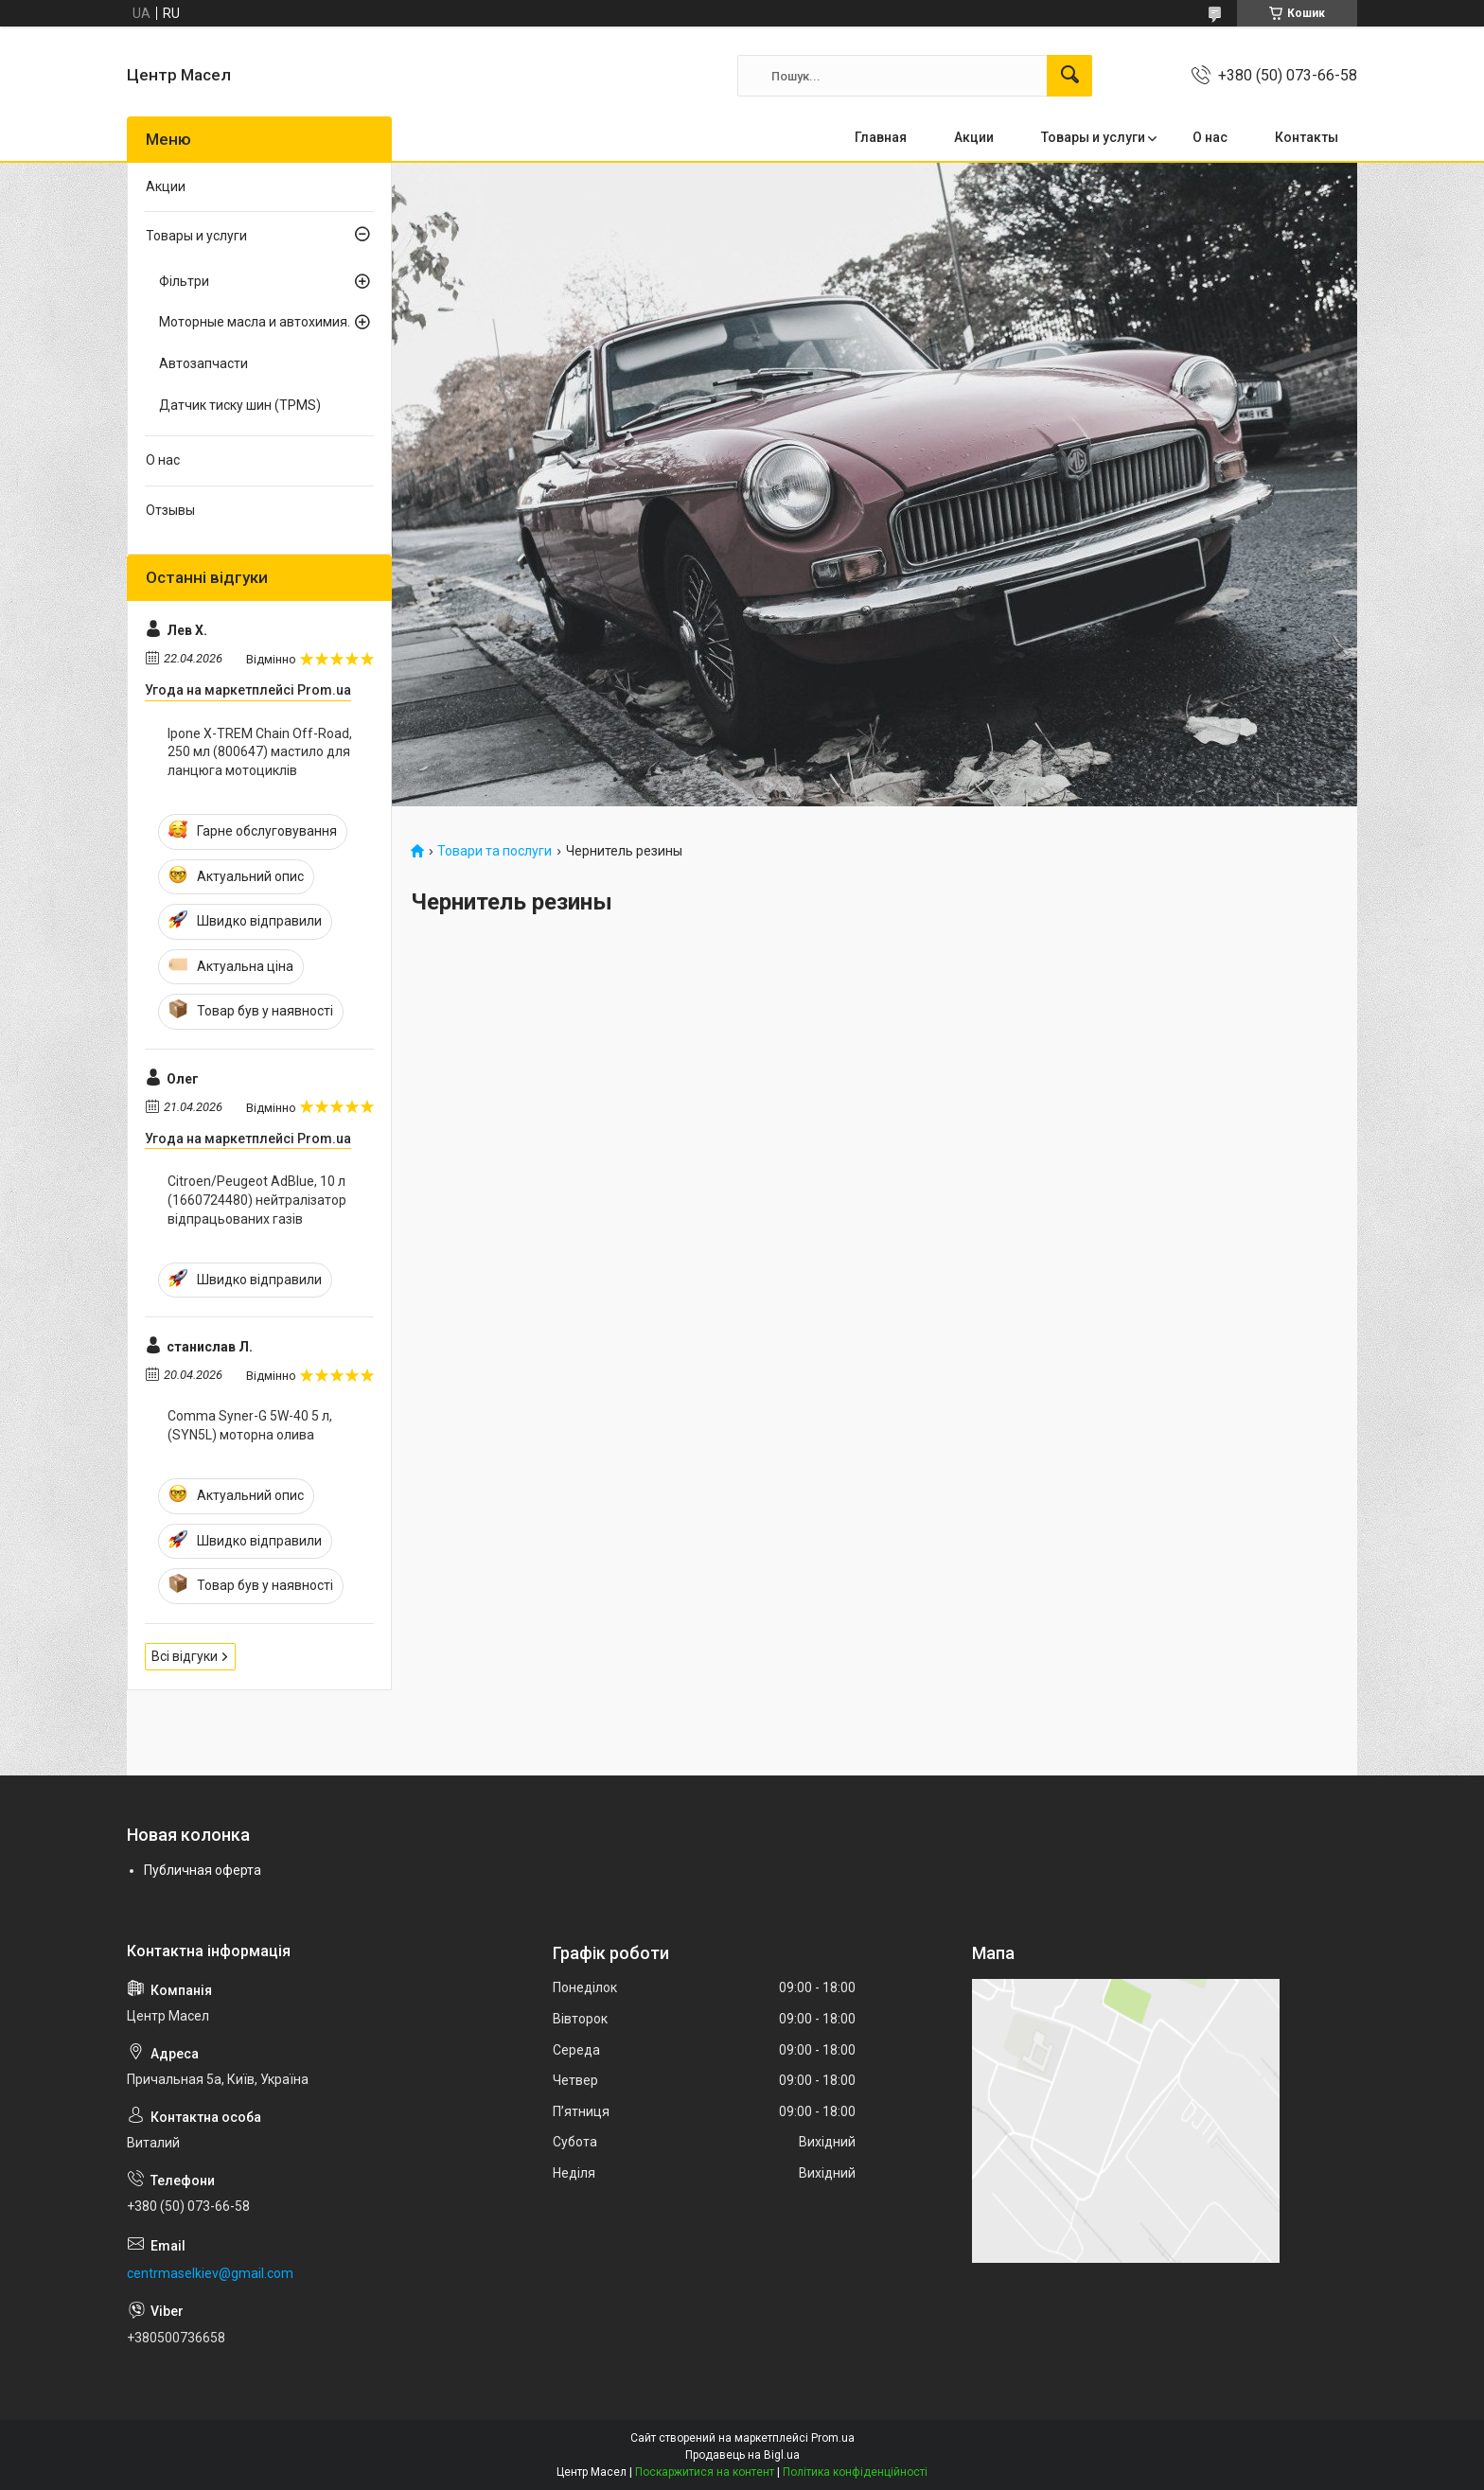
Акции (974, 137)
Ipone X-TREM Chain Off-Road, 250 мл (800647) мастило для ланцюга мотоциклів (260, 752)
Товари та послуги (494, 851)
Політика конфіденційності (855, 2472)
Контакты (1306, 137)
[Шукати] (1069, 76)
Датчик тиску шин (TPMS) (240, 405)
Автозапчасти (203, 363)
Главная (881, 137)
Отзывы (170, 510)
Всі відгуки (184, 1656)
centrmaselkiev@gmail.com (210, 2273)
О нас (1210, 137)
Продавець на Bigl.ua (742, 2455)
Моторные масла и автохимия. (254, 321)
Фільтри (184, 281)
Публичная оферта (202, 1870)
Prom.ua (833, 2438)
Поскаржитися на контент (704, 2472)
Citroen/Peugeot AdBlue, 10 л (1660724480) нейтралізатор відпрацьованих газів (257, 1200)
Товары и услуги (1093, 137)
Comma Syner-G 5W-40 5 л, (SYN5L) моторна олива (250, 1425)
